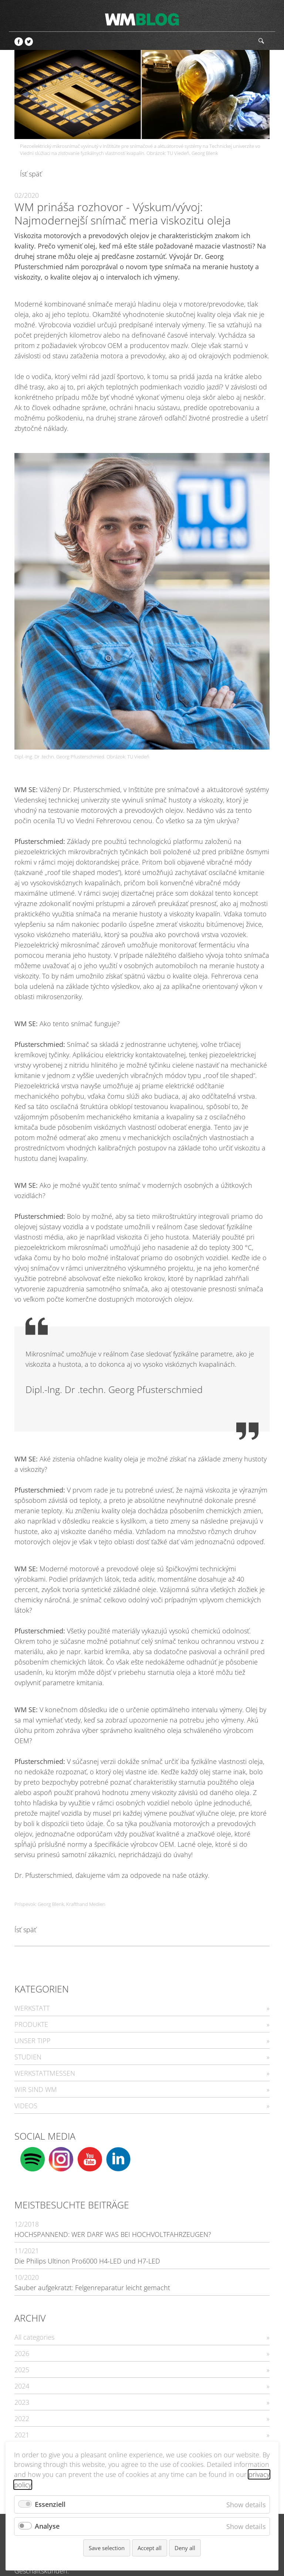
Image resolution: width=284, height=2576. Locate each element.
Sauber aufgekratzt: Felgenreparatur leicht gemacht (92, 2287)
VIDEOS (25, 2105)
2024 (21, 2385)
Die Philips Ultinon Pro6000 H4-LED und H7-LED (87, 2260)
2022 (21, 2418)
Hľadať (261, 41)
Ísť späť (31, 173)
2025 (21, 2369)
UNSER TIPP (32, 2040)
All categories (34, 2337)
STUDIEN (27, 2056)
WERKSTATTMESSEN (44, 2073)
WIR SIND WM (35, 2089)
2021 (21, 2434)
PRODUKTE (31, 2024)
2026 (21, 2353)
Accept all (150, 2548)
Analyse (47, 2526)
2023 (21, 2402)
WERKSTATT (32, 2008)
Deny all (185, 2548)
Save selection (107, 2548)
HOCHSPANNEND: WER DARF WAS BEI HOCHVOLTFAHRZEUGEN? (112, 2234)
